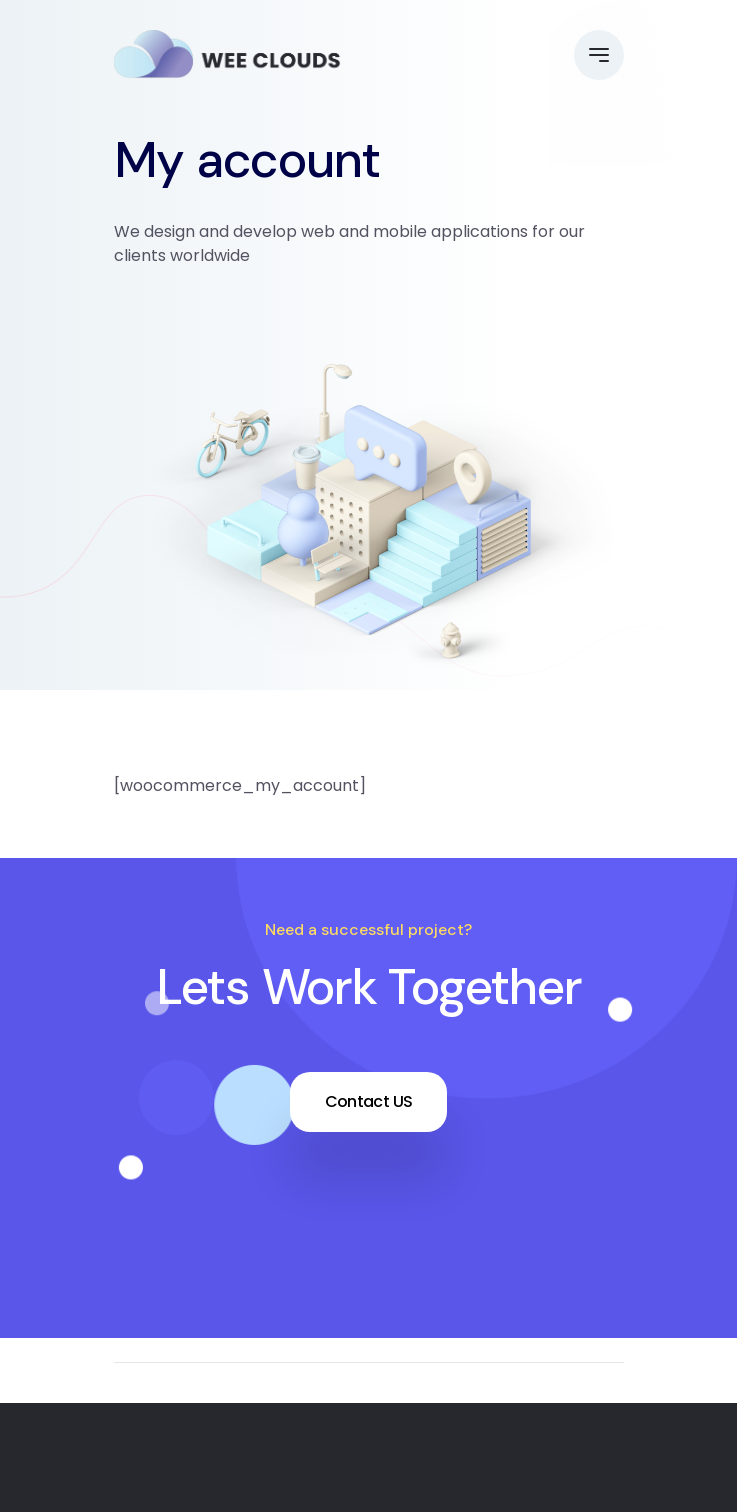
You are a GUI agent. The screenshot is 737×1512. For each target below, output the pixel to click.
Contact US (369, 1101)
